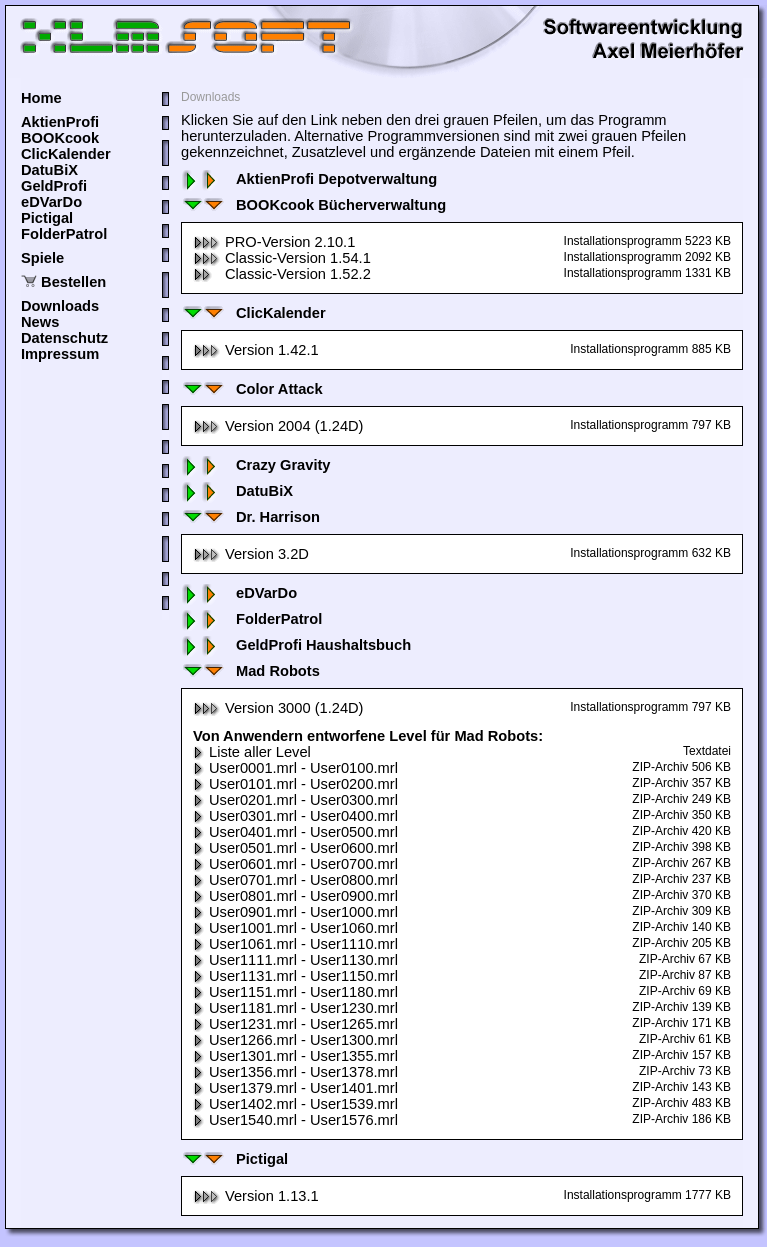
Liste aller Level (252, 752)
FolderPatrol (64, 234)
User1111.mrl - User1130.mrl (295, 960)
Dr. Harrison (250, 517)
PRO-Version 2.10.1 (274, 242)
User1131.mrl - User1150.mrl (295, 976)
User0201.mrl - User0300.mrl (295, 800)
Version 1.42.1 (256, 350)
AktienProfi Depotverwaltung (309, 179)
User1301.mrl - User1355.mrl (295, 1056)
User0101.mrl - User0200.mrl (295, 784)
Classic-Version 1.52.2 (282, 274)
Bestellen (73, 282)
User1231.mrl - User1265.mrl (295, 1024)
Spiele (42, 258)
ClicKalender (66, 154)
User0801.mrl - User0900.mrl (295, 896)
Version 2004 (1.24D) (278, 426)
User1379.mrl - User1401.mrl (295, 1088)
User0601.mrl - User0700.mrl (295, 864)
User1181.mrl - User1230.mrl (295, 1008)
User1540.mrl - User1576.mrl (295, 1120)
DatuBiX (49, 170)
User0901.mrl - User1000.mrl (295, 912)
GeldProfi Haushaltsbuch (296, 645)
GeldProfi (54, 186)
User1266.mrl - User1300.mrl (295, 1040)
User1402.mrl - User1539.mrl (295, 1104)
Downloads (60, 306)
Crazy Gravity (256, 465)
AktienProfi (60, 122)
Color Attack (252, 389)
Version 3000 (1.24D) (278, 708)
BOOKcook (60, 138)
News (40, 322)
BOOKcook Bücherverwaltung (313, 205)
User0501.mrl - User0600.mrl (295, 848)
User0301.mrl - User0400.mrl (295, 816)
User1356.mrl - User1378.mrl (295, 1072)
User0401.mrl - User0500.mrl (295, 832)
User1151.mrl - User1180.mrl (295, 992)
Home (41, 98)
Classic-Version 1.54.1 (282, 258)
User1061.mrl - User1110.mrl (295, 944)
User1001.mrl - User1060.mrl (295, 928)
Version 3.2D (251, 554)
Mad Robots (250, 671)
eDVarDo (51, 202)
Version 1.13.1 (256, 1196)
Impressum (60, 354)
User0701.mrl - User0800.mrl (295, 880)
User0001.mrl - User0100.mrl (295, 768)
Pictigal (47, 218)
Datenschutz (64, 338)
